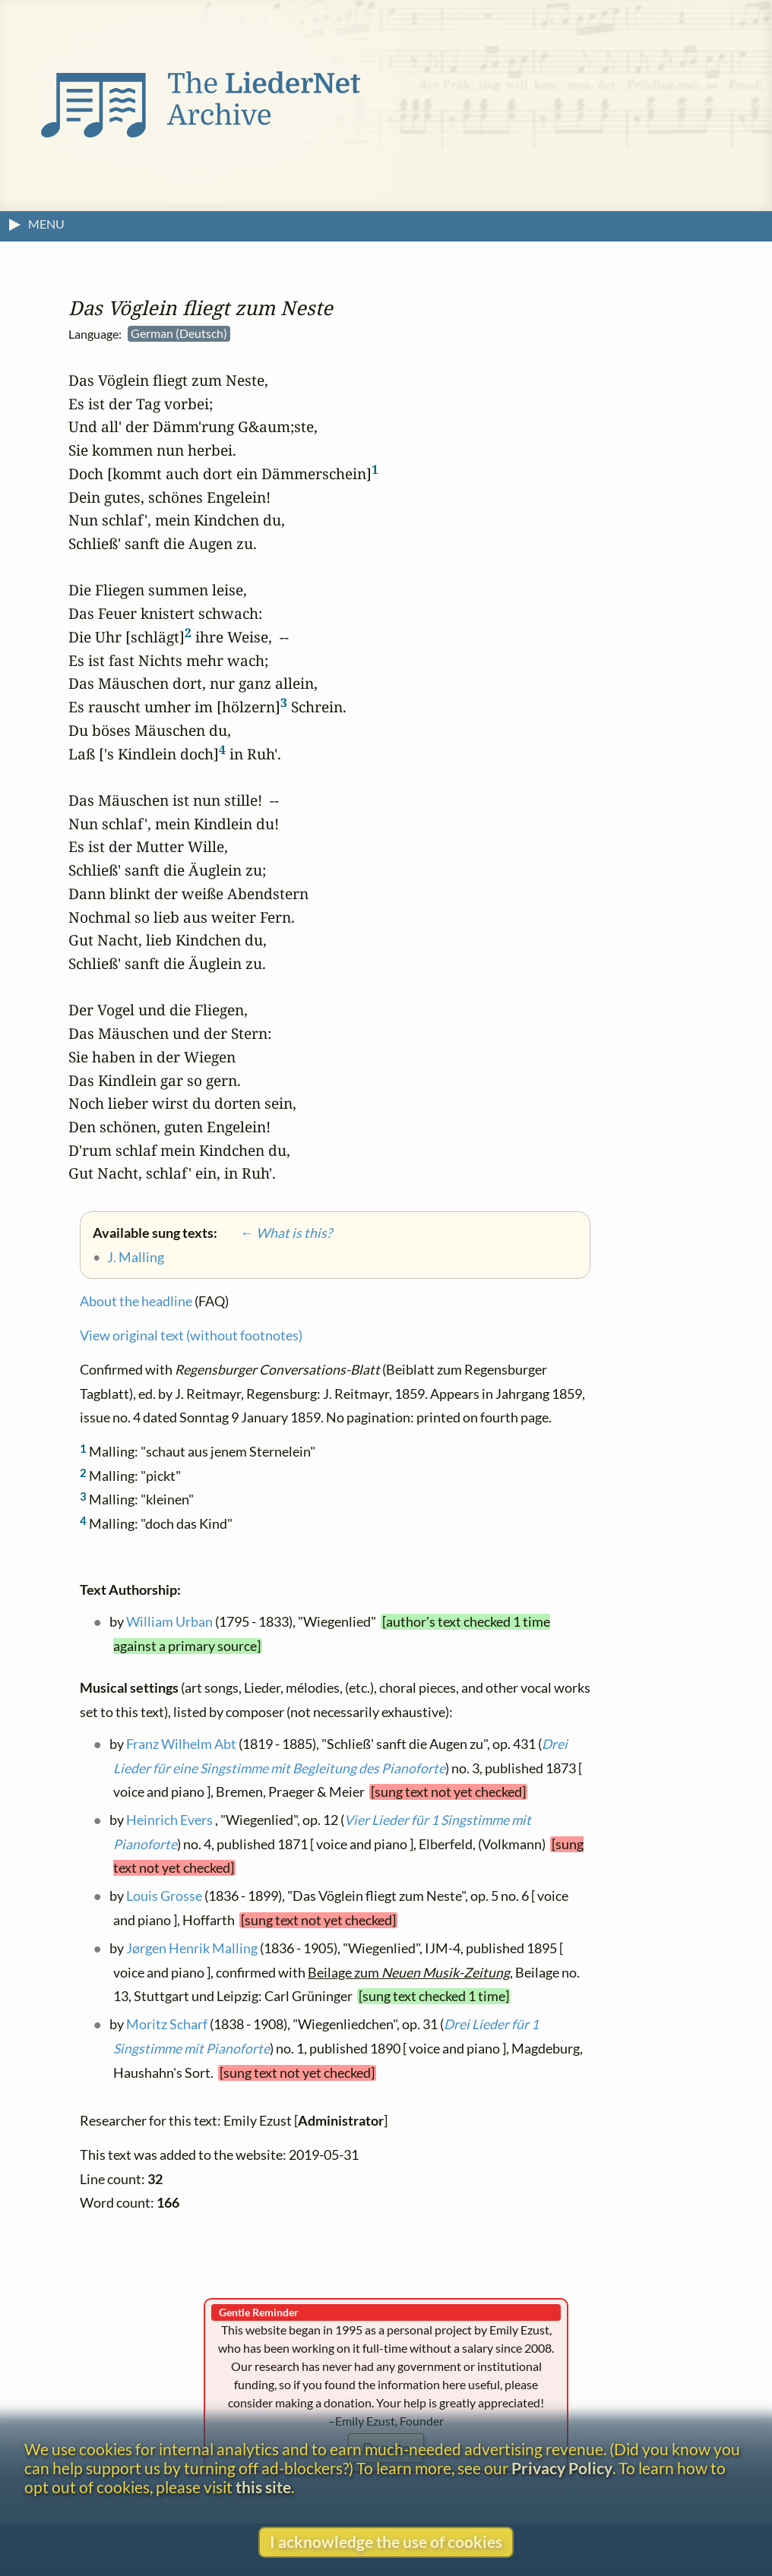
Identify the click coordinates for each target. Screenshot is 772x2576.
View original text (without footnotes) (191, 1335)
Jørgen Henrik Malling (192, 1948)
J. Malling (135, 1257)
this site (263, 2486)
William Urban (169, 1622)
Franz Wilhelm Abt (181, 1743)
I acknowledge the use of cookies (386, 2541)
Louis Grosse (164, 1896)
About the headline (136, 1301)
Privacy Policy (561, 2467)
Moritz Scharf (166, 2024)
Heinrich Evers (169, 1820)
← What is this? (276, 1233)
